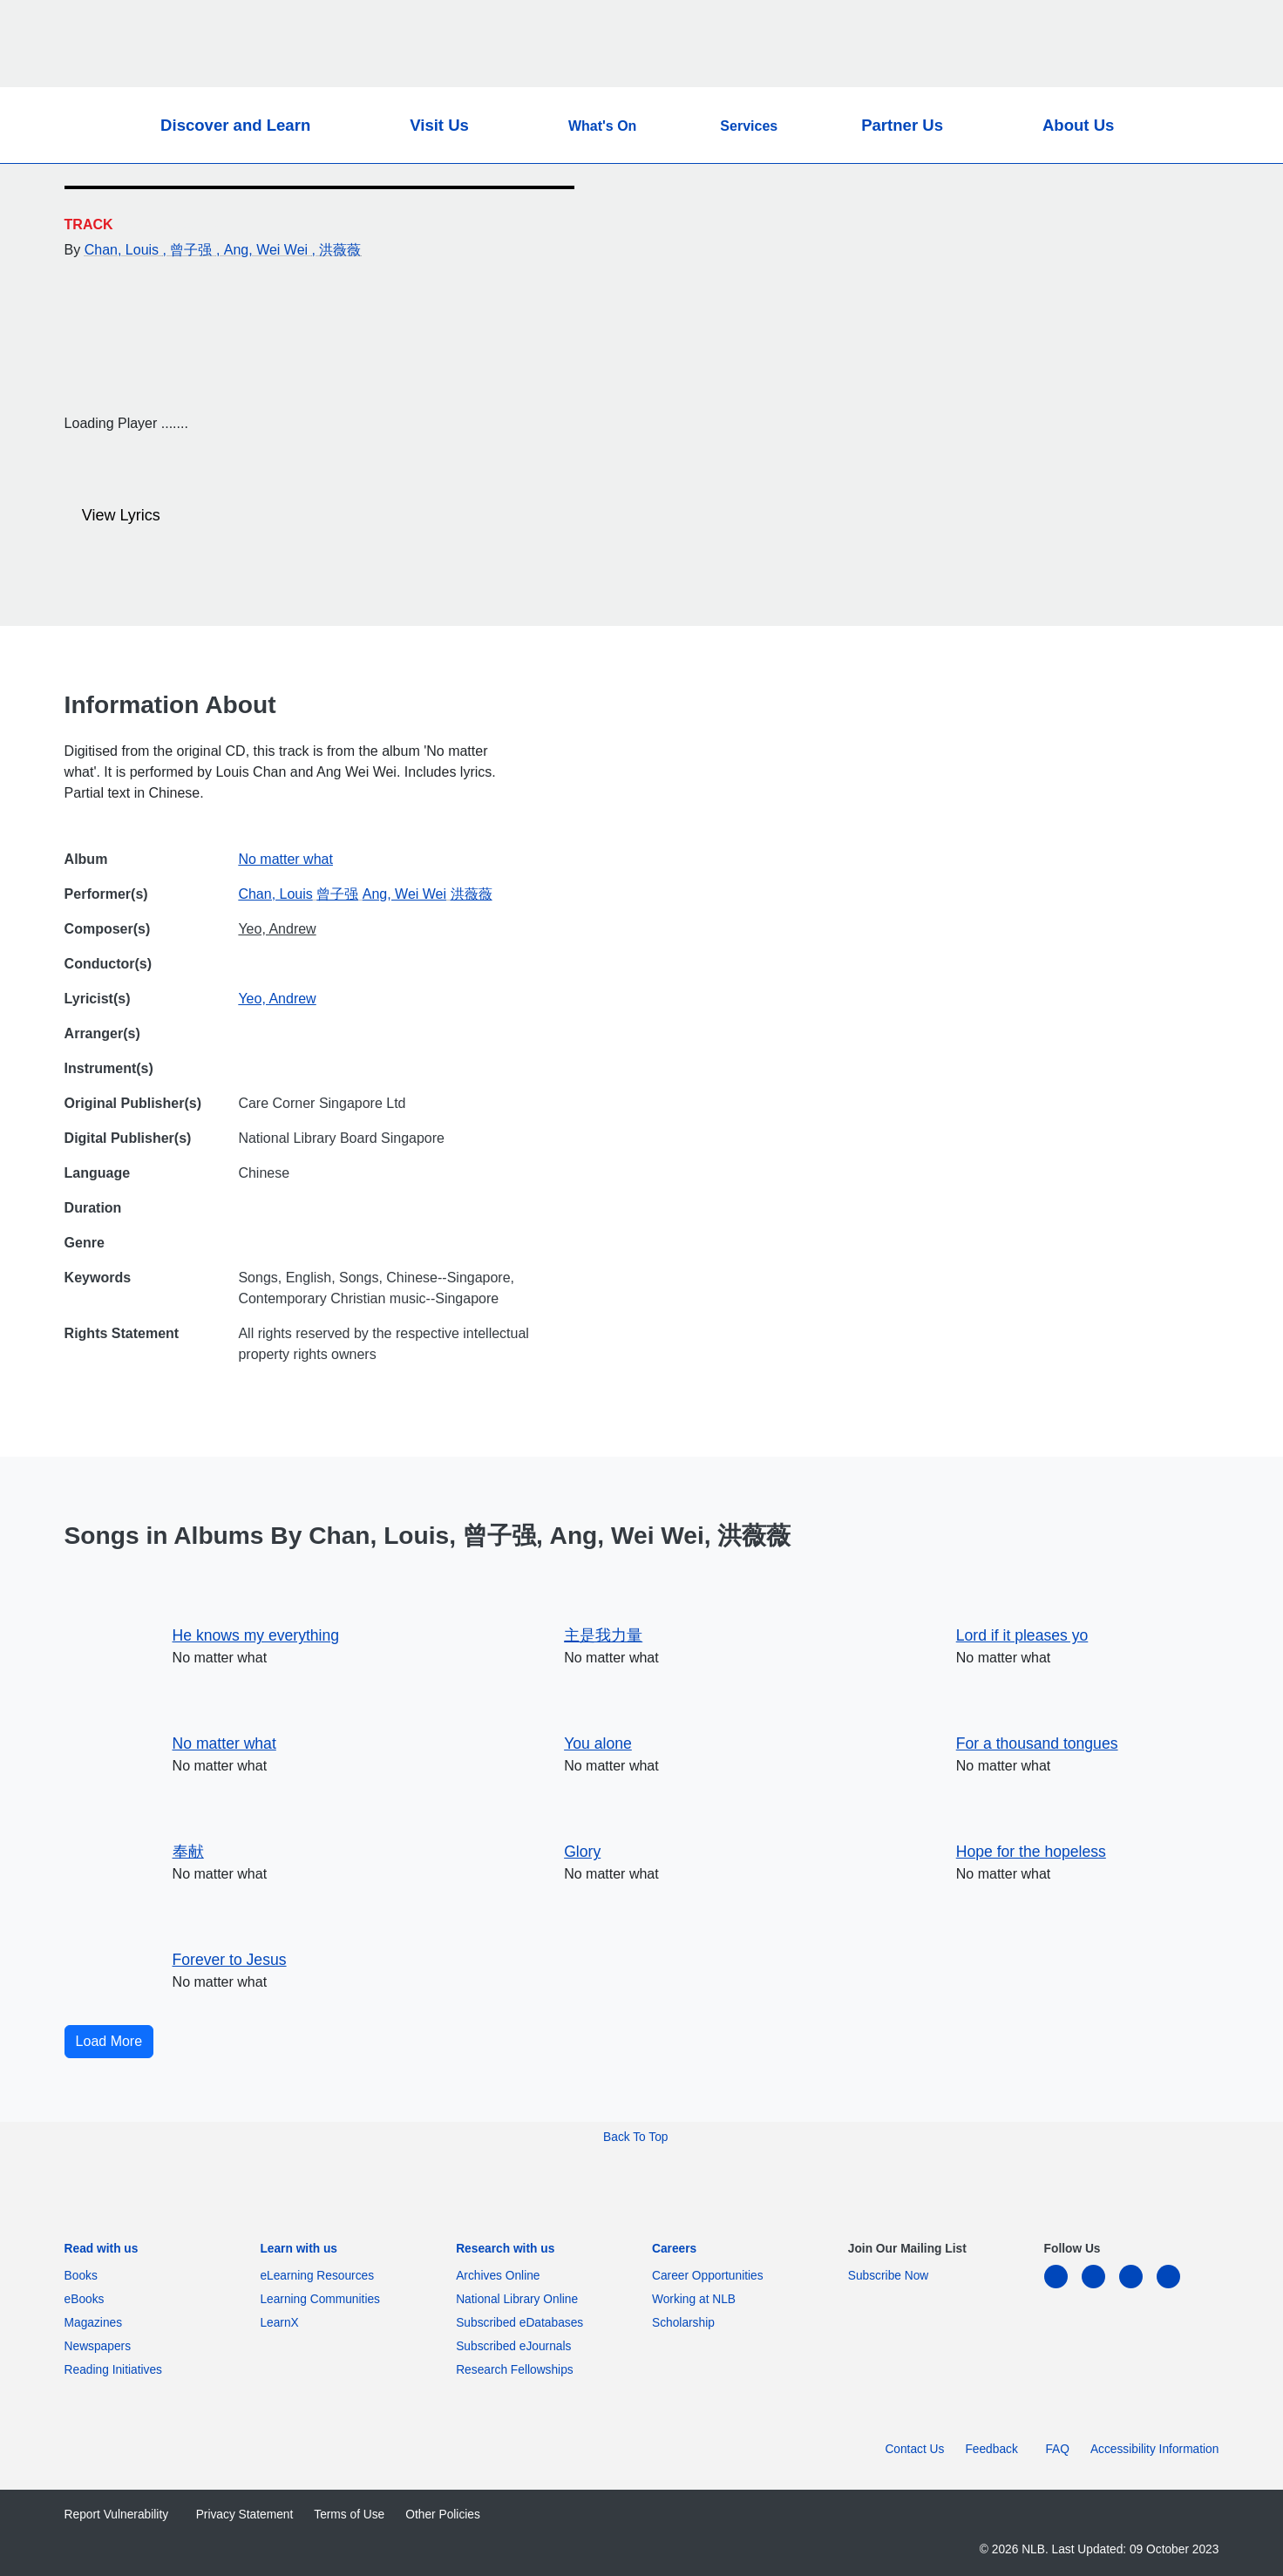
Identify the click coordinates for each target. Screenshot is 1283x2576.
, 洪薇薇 (337, 249)
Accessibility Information (1154, 2449)
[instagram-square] (1138, 2287)
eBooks (87, 2299)
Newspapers (101, 2346)
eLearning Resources (320, 2275)
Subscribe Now (888, 2275)
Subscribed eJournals (517, 2346)
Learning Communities (320, 2299)
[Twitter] (1176, 203)
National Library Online (517, 2299)
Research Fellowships (515, 2369)
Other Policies (442, 2514)
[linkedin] (1063, 2287)
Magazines (96, 2322)
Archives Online (501, 2275)
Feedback (994, 2449)
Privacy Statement (245, 2514)
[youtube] (1175, 2287)
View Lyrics (114, 516)
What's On (602, 126)
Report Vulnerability (119, 2514)
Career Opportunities (711, 2275)
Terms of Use (349, 2514)
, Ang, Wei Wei (264, 249)
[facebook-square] (1100, 2287)
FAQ (1057, 2449)
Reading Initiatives (116, 2369)
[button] (1168, 125)
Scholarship (683, 2322)
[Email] (1176, 245)
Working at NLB (697, 2299)
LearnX (279, 2322)
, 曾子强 (189, 249)
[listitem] (101, 2253)
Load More (109, 2041)
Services (748, 126)
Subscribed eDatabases (523, 2322)
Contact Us (914, 2449)
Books (84, 2275)
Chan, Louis (124, 249)
